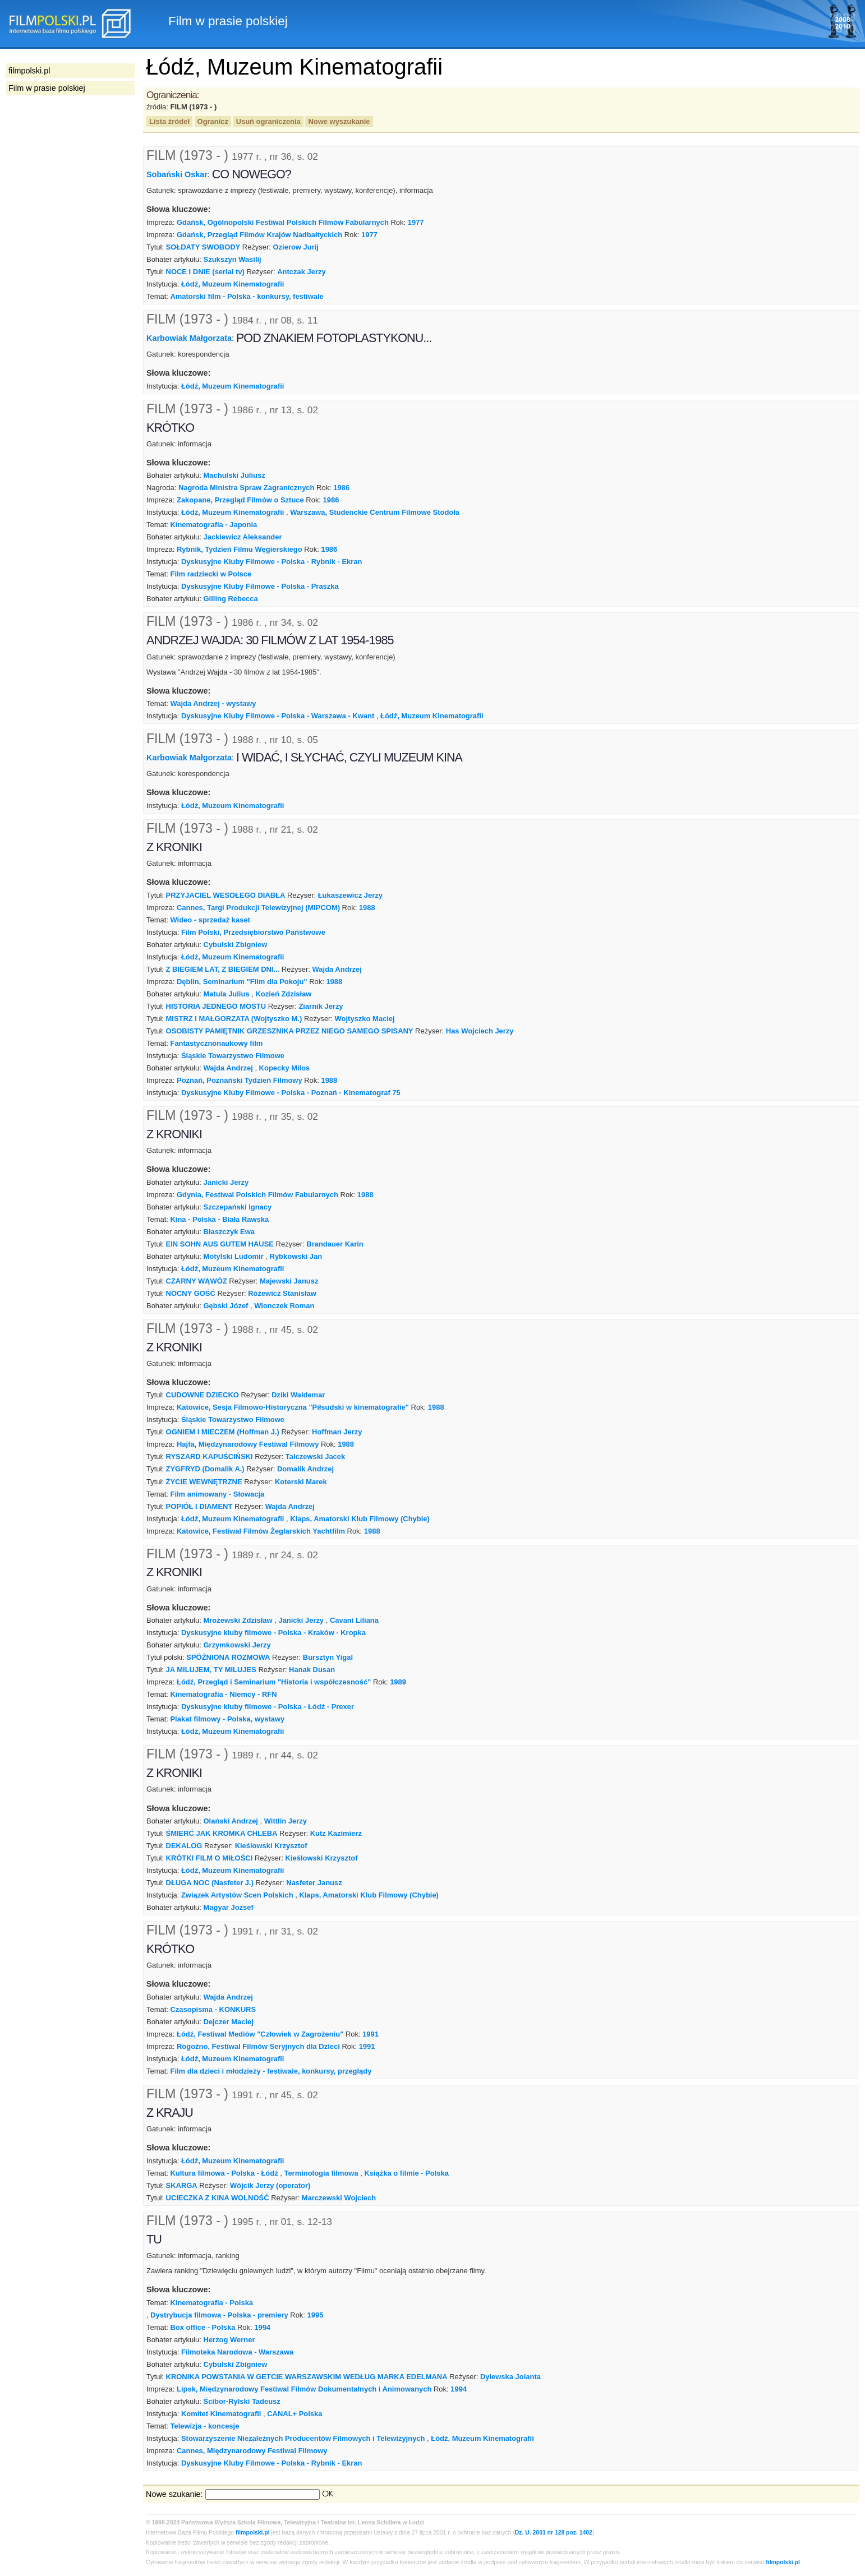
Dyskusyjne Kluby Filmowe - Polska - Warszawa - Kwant (277, 716)
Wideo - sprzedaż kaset (210, 920)
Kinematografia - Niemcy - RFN (223, 1694)
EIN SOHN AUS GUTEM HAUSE (220, 1244)
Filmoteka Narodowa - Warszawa (237, 2352)
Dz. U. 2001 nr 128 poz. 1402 (553, 2532)
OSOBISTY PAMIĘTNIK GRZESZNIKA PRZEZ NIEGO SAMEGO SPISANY (289, 1031)
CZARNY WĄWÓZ (196, 1281)
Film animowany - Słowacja (217, 1494)
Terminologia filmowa (321, 2173)
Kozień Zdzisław (283, 994)
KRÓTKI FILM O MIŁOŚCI (209, 1858)
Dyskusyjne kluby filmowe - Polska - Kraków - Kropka (273, 1632)
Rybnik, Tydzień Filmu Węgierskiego (239, 549)
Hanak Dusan (312, 1669)
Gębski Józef (226, 1305)
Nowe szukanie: (174, 2494)
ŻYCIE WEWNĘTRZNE (204, 1482)
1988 (367, 907)
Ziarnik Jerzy (320, 1006)
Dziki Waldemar (298, 1395)
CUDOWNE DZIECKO (202, 1395)
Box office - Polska (202, 2327)
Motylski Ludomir (234, 1256)
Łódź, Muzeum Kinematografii (232, 284)
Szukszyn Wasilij (232, 259)
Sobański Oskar (177, 174)
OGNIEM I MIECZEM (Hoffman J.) (222, 1432)
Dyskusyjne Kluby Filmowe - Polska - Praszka (260, 586)
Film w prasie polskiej (46, 88)
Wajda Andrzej (337, 969)
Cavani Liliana (354, 1620)
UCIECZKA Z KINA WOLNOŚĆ (217, 2198)
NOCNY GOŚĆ (190, 1293)
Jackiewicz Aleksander (243, 537)
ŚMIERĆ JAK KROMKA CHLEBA (222, 1833)
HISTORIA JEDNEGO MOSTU (216, 1006)
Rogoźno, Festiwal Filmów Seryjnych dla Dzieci (258, 2046)
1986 (341, 487)
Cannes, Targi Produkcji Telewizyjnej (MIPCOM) (258, 907)
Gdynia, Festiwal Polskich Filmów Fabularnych (257, 1194)
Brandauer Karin (335, 1244)
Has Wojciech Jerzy (480, 1031)
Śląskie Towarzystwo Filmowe (232, 1055)
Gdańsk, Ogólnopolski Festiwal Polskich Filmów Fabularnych (283, 222)
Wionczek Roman (284, 1305)
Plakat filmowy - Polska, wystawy (227, 1719)
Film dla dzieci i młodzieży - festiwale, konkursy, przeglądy (270, 2071)
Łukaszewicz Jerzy (350, 895)
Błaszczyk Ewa (229, 1231)
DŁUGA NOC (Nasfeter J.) (210, 1882)
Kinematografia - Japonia (213, 524)
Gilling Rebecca (231, 598)
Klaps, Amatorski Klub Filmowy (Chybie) (360, 1519)
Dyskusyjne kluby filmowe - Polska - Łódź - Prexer (267, 1706)
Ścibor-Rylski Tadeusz (242, 2401)
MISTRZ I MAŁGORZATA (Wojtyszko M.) (234, 1018)
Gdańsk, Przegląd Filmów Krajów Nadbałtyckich (259, 234)
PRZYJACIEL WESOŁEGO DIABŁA (226, 895)
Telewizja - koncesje (204, 2426)
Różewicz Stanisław (282, 1293)
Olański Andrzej (231, 1821)
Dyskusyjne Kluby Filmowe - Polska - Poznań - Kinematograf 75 (291, 1092)
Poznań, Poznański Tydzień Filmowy (239, 1080)
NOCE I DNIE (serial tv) (205, 271)
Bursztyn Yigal (328, 1657)
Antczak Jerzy (301, 271)
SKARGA (181, 2185)
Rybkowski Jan (296, 1256)
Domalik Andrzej (305, 1469)
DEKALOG (184, 1845)
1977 (416, 222)
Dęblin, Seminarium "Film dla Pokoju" (242, 981)
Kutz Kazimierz (336, 1833)
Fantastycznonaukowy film (216, 1043)
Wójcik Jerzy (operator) (270, 2185)
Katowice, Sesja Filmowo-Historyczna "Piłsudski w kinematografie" (293, 1407)
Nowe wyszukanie (339, 121)
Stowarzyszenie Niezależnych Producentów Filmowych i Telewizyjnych (303, 2438)
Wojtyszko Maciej (365, 1018)
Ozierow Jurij (296, 247)
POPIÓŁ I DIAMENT (199, 1506)
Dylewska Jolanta (510, 2376)
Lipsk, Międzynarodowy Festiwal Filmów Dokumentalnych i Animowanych (304, 2389)
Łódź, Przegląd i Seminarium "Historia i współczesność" (274, 1682)
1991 (370, 2034)
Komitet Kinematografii (221, 2413)
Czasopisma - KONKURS (213, 2009)
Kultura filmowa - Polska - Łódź (224, 2173)
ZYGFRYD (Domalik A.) (205, 1469)
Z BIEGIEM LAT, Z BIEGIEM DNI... (223, 969)
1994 (262, 2327)
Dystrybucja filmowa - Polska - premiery (219, 2315)
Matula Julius (227, 994)
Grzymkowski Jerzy (237, 1645)
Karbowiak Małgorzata (189, 338)
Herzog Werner (229, 2339)
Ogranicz (212, 121)
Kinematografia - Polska (211, 2302)
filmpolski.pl (253, 2532)
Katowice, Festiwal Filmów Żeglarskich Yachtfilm (261, 1531)
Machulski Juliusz (234, 475)
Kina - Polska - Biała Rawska (219, 1219)
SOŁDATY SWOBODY (203, 247)
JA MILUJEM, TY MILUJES (211, 1669)
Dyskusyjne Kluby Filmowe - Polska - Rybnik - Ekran (271, 561)
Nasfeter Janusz (314, 1882)
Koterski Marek (301, 1482)
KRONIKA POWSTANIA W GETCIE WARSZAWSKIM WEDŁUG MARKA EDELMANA (307, 2376)
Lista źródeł (169, 121)
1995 (315, 2315)
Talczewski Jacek (315, 1456)
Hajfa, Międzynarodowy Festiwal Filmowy (248, 1444)
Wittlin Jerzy (285, 1821)
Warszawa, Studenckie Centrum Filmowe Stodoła (374, 512)
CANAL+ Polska (294, 2413)
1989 (398, 1682)
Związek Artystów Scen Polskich (237, 1895)
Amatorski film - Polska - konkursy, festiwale (246, 296)
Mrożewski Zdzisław (238, 1620)
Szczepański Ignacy (238, 1207)
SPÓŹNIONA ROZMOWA (228, 1657)
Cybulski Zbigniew (236, 944)
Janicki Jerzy (226, 1182)
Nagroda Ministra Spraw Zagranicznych (246, 487)
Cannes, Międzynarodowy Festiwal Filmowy (252, 2450)
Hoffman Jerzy (337, 1432)
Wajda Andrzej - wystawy (213, 703)
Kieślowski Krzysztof (271, 1845)
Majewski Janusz (289, 1281)
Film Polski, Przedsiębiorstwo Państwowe (253, 932)
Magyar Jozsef (229, 1907)
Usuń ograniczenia (268, 121)
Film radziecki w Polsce (210, 574)
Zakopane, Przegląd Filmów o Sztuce (240, 500)
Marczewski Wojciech (339, 2198)
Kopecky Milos (284, 1068)
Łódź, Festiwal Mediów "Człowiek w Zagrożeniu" (260, 2034)
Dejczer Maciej (229, 2022)
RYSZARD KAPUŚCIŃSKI (209, 1456)
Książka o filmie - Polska (406, 2173)
